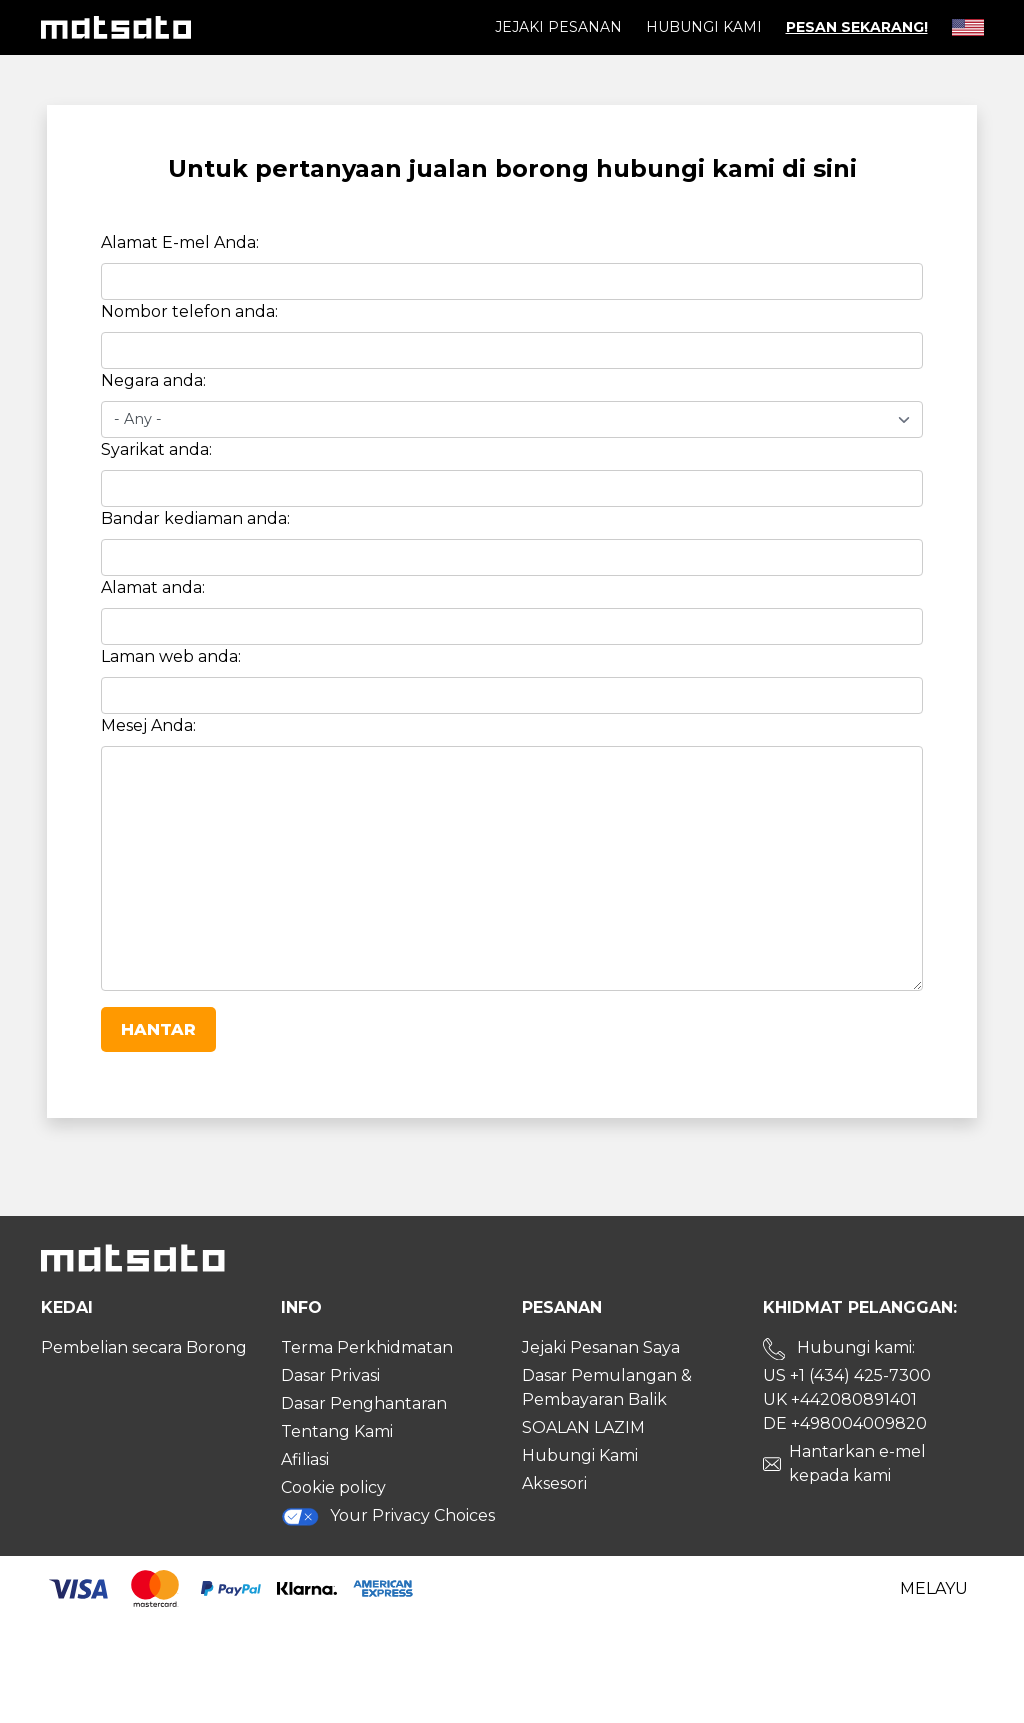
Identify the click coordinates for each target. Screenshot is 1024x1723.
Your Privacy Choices (388, 1516)
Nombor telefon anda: (189, 311)
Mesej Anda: (148, 725)
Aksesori (554, 1483)
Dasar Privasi (330, 1375)
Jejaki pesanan (558, 27)
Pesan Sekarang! (857, 27)
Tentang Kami (337, 1431)
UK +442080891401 (840, 1399)
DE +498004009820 (845, 1423)
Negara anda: (153, 380)
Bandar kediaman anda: (195, 518)
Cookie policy (333, 1487)
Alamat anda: (153, 587)
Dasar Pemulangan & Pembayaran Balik (607, 1387)
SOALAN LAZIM (583, 1427)
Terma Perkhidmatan (367, 1347)
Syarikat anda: (156, 449)
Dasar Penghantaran (364, 1403)
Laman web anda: (171, 656)
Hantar (158, 1029)
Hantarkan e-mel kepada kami (857, 1463)
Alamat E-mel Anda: (180, 242)
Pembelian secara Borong (144, 1347)
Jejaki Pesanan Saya (601, 1347)
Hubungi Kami (704, 27)
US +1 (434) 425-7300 (847, 1375)
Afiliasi (305, 1459)
